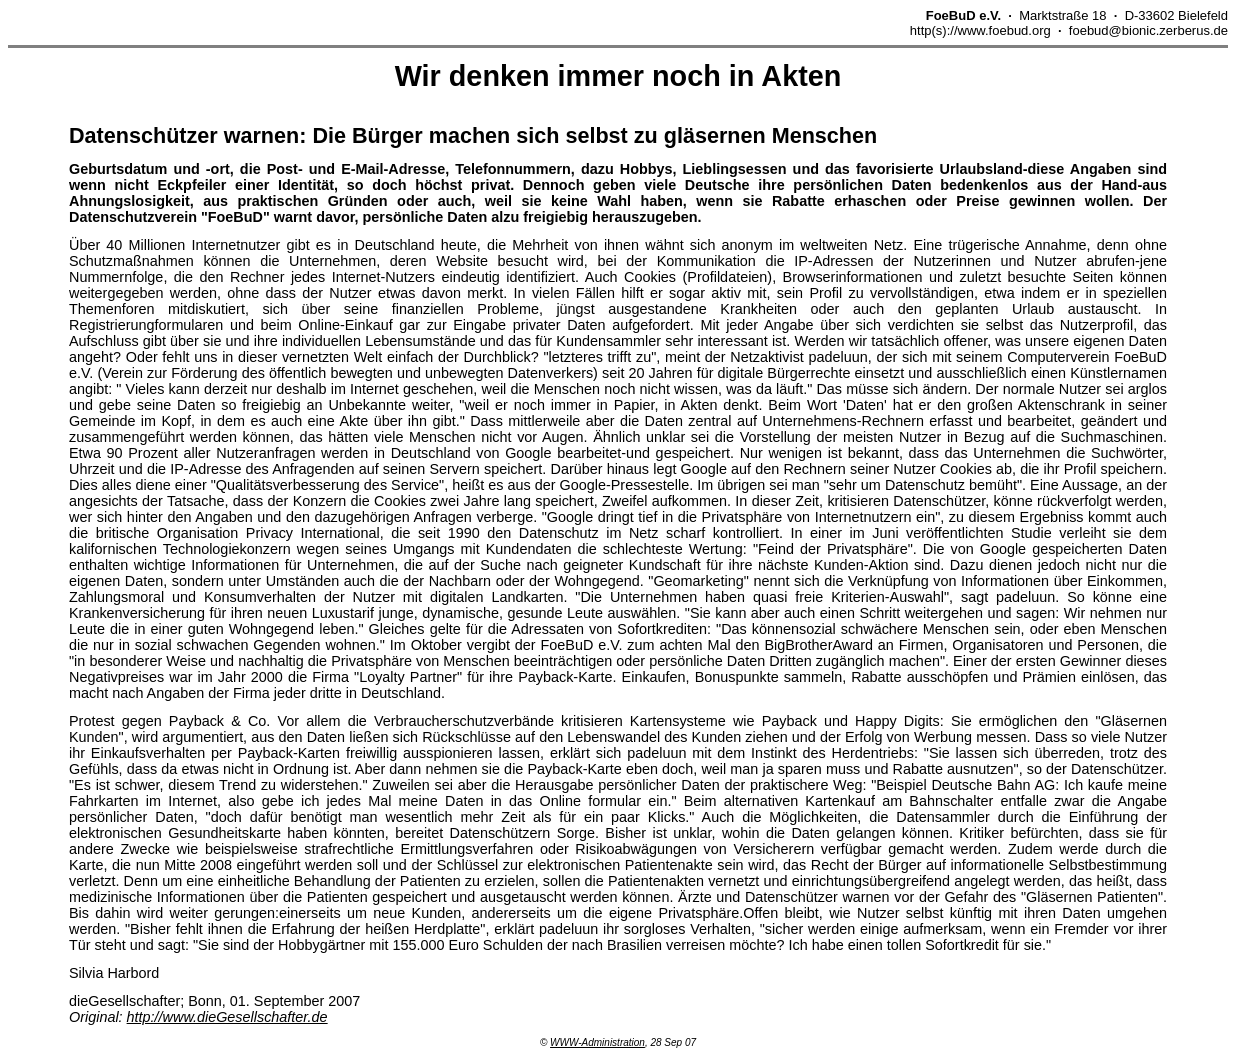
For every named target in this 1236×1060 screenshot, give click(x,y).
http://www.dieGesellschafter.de (227, 1017)
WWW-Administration (597, 1042)
